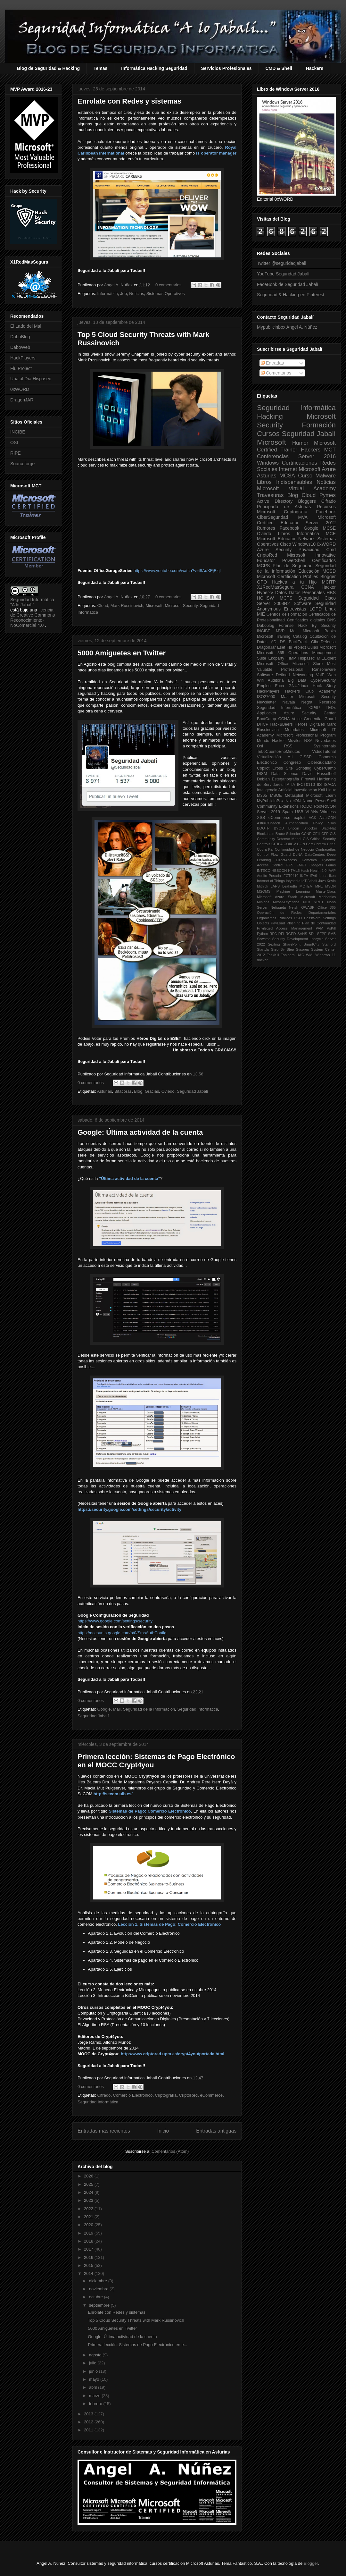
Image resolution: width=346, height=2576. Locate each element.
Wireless (328, 812)
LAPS (275, 886)
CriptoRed (188, 2095)
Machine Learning (293, 891)
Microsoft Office (272, 663)
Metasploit (294, 795)
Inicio (163, 2131)
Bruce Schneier (288, 834)
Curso (305, 476)
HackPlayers (23, 357)
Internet (288, 469)
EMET (301, 865)
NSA (308, 740)
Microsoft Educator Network (286, 538)
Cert (309, 844)
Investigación (305, 790)
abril (93, 2387)
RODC (306, 806)
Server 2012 (321, 522)
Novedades (325, 740)
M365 (262, 795)
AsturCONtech (268, 823)
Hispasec (306, 658)
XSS (261, 817)
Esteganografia (285, 779)
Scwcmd (263, 939)
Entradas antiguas (216, 2131)
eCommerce (211, 2095)
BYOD (279, 828)
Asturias (104, 1091)
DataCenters (315, 854)
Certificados (324, 560)
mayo (94, 2379)
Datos (281, 592)
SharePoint (292, 944)
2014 (89, 2273)
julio (93, 2363)
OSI (14, 442)
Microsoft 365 (270, 653)
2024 (89, 2192)
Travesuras (270, 495)
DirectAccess (286, 860)
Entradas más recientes (104, 2131)
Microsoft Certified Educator (296, 520)
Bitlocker (310, 828)
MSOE (276, 795)
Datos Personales (307, 592)
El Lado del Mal (25, 326)
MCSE (329, 528)
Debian (263, 779)
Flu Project (21, 368)
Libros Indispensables (284, 482)
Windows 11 (325, 955)
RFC (273, 934)
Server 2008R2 (273, 603)
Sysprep (302, 949)
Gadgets (316, 865)
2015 (89, 2265)
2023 (89, 2200)
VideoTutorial (324, 751)
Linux (330, 608)
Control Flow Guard (274, 854)
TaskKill (273, 955)
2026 (89, 2176)
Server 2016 (317, 456)
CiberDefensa (323, 642)
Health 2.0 (318, 870)
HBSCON (279, 870)
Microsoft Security (181, 605)
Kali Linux (327, 790)
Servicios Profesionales (226, 68)
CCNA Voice (290, 719)
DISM (262, 773)
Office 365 (326, 907)
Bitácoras (123, 1091)
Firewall (308, 779)
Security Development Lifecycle (298, 939)
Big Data (297, 680)
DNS (331, 620)
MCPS (263, 565)
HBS (331, 592)
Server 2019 (268, 812)
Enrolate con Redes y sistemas (129, 101)
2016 (89, 2257)
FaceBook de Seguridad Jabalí (287, 284)
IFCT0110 (306, 784)
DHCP (262, 724)
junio (94, 2371)
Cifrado (104, 2095)
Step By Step (282, 949)
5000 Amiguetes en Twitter (122, 653)
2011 (89, 2430)
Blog (138, 1091)
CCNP (306, 834)
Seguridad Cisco (317, 598)
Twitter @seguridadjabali (281, 263)
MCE (331, 533)
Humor (300, 443)
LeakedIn (289, 886)
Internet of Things (271, 881)
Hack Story (324, 686)
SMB (332, 934)
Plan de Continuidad (319, 923)
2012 (89, 2422)
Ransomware (324, 669)
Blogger (328, 576)
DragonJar (266, 647)
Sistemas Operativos (165, 293)
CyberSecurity (323, 680)
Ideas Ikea (327, 876)
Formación (319, 425)
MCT (330, 450)
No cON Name (299, 801)
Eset (281, 647)
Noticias (136, 293)
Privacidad (309, 549)
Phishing (294, 923)
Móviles (294, 740)
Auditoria (276, 680)
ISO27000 (266, 697)
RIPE (15, 453)
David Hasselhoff (319, 773)
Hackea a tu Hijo (294, 582)
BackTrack (298, 642)
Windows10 (304, 544)
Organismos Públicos (274, 918)
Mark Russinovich (127, 605)
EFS (289, 865)
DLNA (297, 854)
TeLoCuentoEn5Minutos (278, 751)
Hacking (270, 416)
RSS (288, 746)
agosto (96, 2355)
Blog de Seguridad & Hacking (48, 68)
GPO (262, 582)
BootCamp (266, 719)
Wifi (260, 680)
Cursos (268, 434)
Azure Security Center (310, 713)
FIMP (291, 658)
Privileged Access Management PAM (290, 928)
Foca (279, 686)
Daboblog (265, 625)
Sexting (274, 944)
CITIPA (277, 844)
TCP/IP (313, 707)
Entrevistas (295, 608)
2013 (89, 2414)
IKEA (304, 876)
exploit (299, 817)
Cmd (331, 549)
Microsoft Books (319, 631)
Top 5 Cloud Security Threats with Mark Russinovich (136, 2320)
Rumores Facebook (278, 528)
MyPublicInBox (270, 801)
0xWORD (19, 389)
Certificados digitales (306, 620)
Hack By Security (317, 625)
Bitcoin (293, 828)
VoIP (320, 675)
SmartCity (311, 944)
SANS (302, 934)
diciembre (98, 2280)
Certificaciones (299, 463)
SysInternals (325, 746)
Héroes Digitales (309, 724)
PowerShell (293, 560)
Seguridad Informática (197, 1709)
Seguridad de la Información (149, 1709)
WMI (309, 955)
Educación (308, 571)
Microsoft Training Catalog (282, 636)
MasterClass (326, 891)
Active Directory (274, 501)
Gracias (152, 1091)
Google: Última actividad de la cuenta (140, 1132)
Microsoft (153, 605)
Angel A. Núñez (119, 284)
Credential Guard (320, 719)
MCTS (286, 598)
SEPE (321, 934)
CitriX (331, 844)
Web (331, 675)
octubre (96, 2296)
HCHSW (265, 598)
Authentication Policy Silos (310, 823)
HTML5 (294, 870)
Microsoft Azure (317, 469)
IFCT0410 (291, 876)
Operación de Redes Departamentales (296, 912)
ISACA (330, 784)
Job (123, 293)
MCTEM (306, 886)
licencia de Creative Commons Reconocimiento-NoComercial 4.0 (32, 617)
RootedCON (325, 806)
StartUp (263, 949)
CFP (324, 834)
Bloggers (307, 501)
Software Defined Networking (285, 675)
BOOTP (263, 828)
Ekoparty (276, 658)
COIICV (290, 844)
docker (262, 960)
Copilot (263, 768)
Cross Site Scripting (291, 768)
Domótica (309, 860)
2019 (89, 2233)
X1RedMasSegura (275, 587)
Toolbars (287, 955)
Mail (117, 1709)
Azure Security (274, 549)
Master (287, 697)
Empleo (264, 686)
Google (104, 1709)
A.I (290, 757)
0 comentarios (168, 284)
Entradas (272, 363)
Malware (326, 476)
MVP (280, 631)
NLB (306, 902)
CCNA (307, 587)
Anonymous (269, 608)
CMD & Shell (279, 68)
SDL (312, 934)
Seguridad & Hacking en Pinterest (290, 294)
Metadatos (294, 730)
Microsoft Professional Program (306, 735)
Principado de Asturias (284, 506)
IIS (319, 784)
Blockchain (265, 834)
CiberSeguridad (272, 517)
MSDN (330, 886)
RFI (281, 934)
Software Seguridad (315, 603)
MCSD (329, 571)
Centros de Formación (287, 614)
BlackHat (328, 828)
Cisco (285, 544)
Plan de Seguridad (293, 565)
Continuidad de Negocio (294, 849)
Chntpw (320, 844)
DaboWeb (20, 347)
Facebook (326, 511)
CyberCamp (325, 768)
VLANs (312, 812)
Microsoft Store (307, 663)
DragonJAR (21, 399)
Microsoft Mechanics (318, 897)
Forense (286, 625)
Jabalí (312, 881)
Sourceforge (22, 463)
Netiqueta (278, 907)
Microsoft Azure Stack (277, 897)
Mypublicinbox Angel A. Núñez (287, 327)
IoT (304, 881)
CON (301, 844)
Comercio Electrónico (133, 2095)
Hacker (329, 587)
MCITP (329, 582)
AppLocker (266, 713)
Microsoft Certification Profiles (287, 576)
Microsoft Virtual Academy (296, 488)
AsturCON (327, 818)
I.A (286, 784)
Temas (100, 68)
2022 (89, 2208)
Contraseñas (326, 849)
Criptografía (166, 2095)
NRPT (318, 902)
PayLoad (278, 923)
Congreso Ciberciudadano (310, 762)
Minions (263, 902)
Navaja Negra (297, 702)
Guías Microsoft (321, 647)
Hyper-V (265, 592)
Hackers (315, 68)
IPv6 (313, 876)
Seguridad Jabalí (192, 1091)
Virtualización (269, 757)
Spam (287, 812)
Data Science (284, 773)
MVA (303, 517)
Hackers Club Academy (310, 691)
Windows (268, 463)
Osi (260, 746)
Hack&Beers (281, 724)
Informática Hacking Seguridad (154, 68)
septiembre (100, 2305)
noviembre (99, 2288)
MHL (319, 886)
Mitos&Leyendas (286, 902)
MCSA (287, 476)
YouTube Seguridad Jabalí (283, 273)
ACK (312, 818)
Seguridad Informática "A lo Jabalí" (32, 602)
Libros (284, 533)
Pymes (327, 495)
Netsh (293, 907)
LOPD (315, 608)
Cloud (102, 605)
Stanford (329, 944)
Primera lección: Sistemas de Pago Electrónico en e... (137, 2344)
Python (262, 934)
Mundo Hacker (271, 740)
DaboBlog (20, 336)
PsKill (331, 928)
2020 (89, 2224)
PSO (298, 918)
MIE (261, 614)
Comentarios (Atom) (170, 2151)
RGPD (290, 934)
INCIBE (17, 431)
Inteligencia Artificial (274, 790)
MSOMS (263, 891)
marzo (95, 2395)
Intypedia (293, 881)
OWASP (307, 907)
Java (322, 881)
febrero (96, 2403)
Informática (107, 293)
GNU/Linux (299, 686)
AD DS (278, 642)
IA (293, 784)
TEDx (331, 707)
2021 (89, 2216)
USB (299, 812)
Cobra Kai (265, 849)
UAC (300, 955)
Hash (305, 870)
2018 (89, 2241)
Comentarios (276, 372)
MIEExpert (326, 658)
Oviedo (168, 1091)
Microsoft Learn (321, 795)
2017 (89, 2249)
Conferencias (273, 456)
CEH (316, 834)
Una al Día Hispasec (30, 378)
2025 (89, 2184)
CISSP (306, 757)
